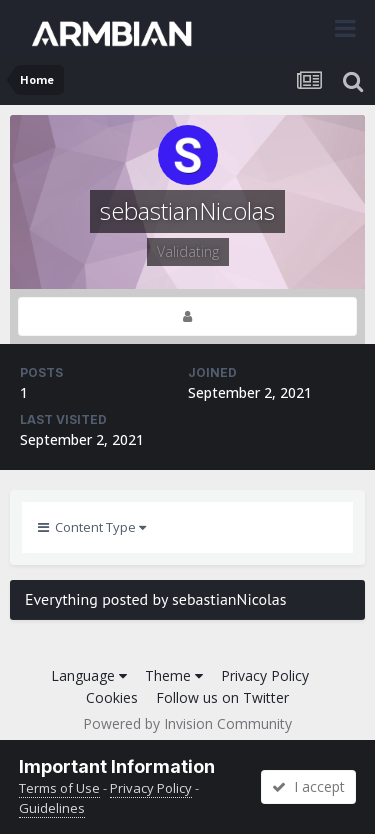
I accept (308, 786)
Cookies (112, 697)
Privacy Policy (265, 675)
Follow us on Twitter (222, 697)
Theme (174, 675)
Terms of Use (59, 788)
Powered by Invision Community (187, 723)
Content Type (92, 527)
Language (89, 675)
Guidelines (52, 808)
